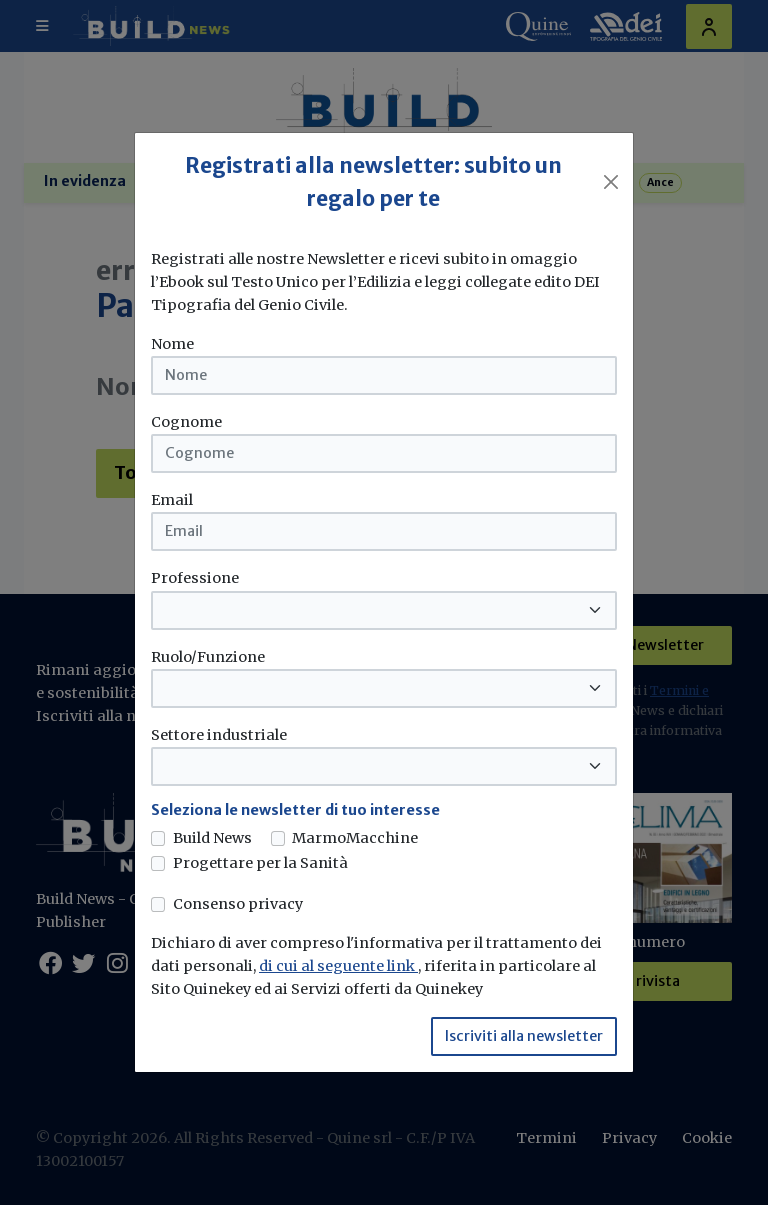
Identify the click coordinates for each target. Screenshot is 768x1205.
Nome (172, 344)
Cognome (186, 422)
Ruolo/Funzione (208, 657)
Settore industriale (219, 735)
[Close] (611, 182)
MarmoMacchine (355, 838)
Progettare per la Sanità (260, 863)
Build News (212, 838)
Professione (195, 578)
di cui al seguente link (338, 966)
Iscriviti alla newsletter (524, 1036)
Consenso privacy (238, 904)
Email (172, 500)
